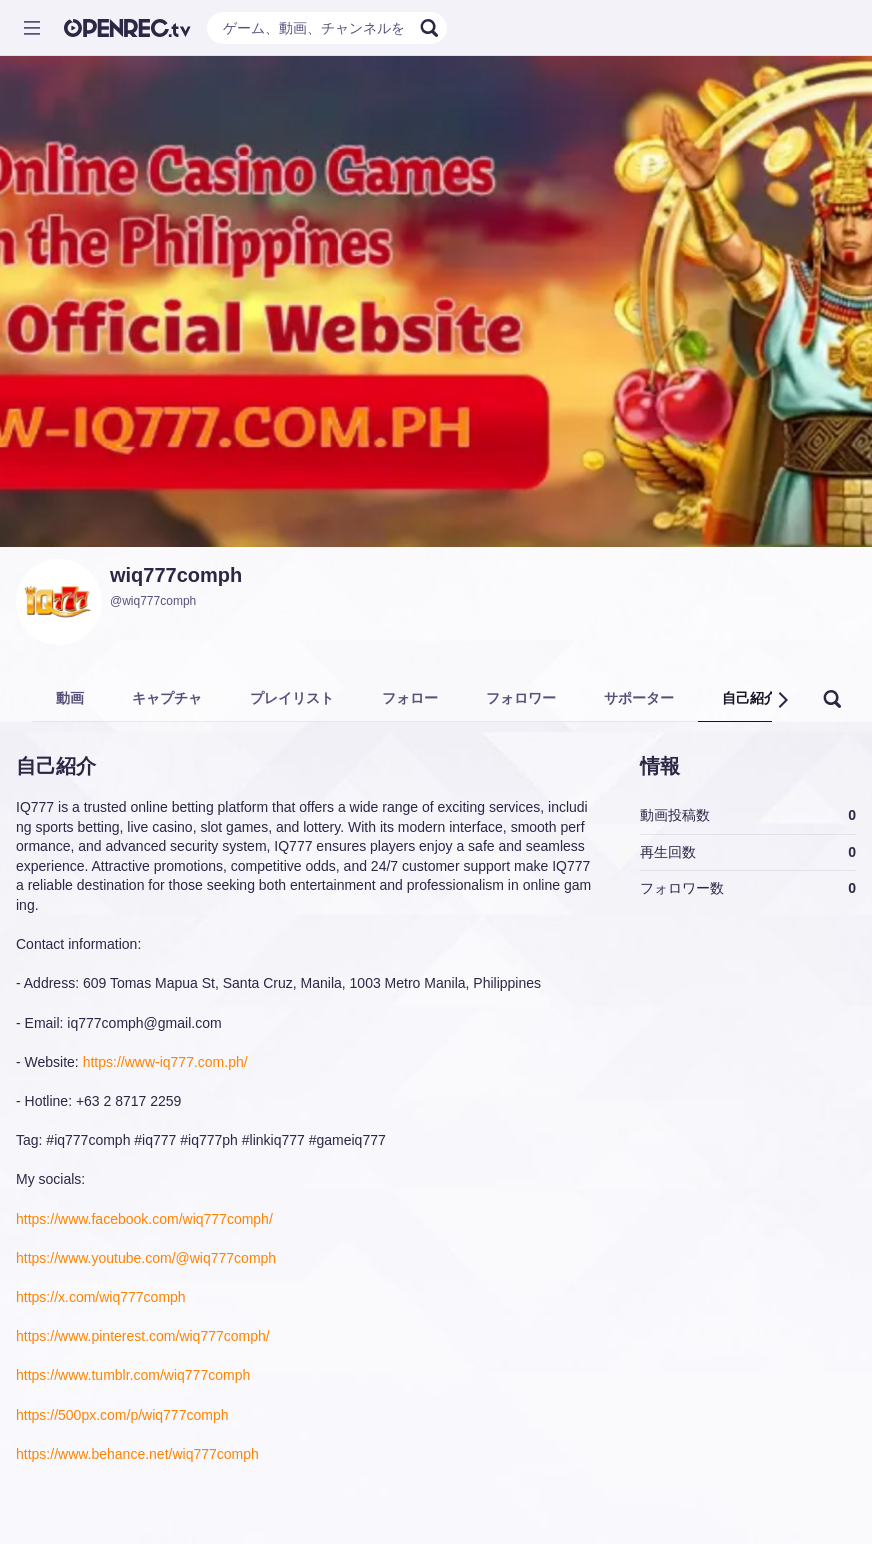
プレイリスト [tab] (292, 698)
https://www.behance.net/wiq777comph (137, 1454)
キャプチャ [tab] (167, 698)
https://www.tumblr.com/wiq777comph (133, 1375)
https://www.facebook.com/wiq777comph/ (144, 1219)
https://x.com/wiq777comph (101, 1297)
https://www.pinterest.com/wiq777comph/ (143, 1336)
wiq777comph (176, 575)
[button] (782, 700)
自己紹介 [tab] (750, 698)
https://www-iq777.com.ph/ (165, 1062)
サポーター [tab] (639, 698)
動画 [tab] (70, 698)
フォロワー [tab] (521, 698)
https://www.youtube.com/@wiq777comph (146, 1258)
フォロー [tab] (410, 698)
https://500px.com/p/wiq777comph (122, 1415)
